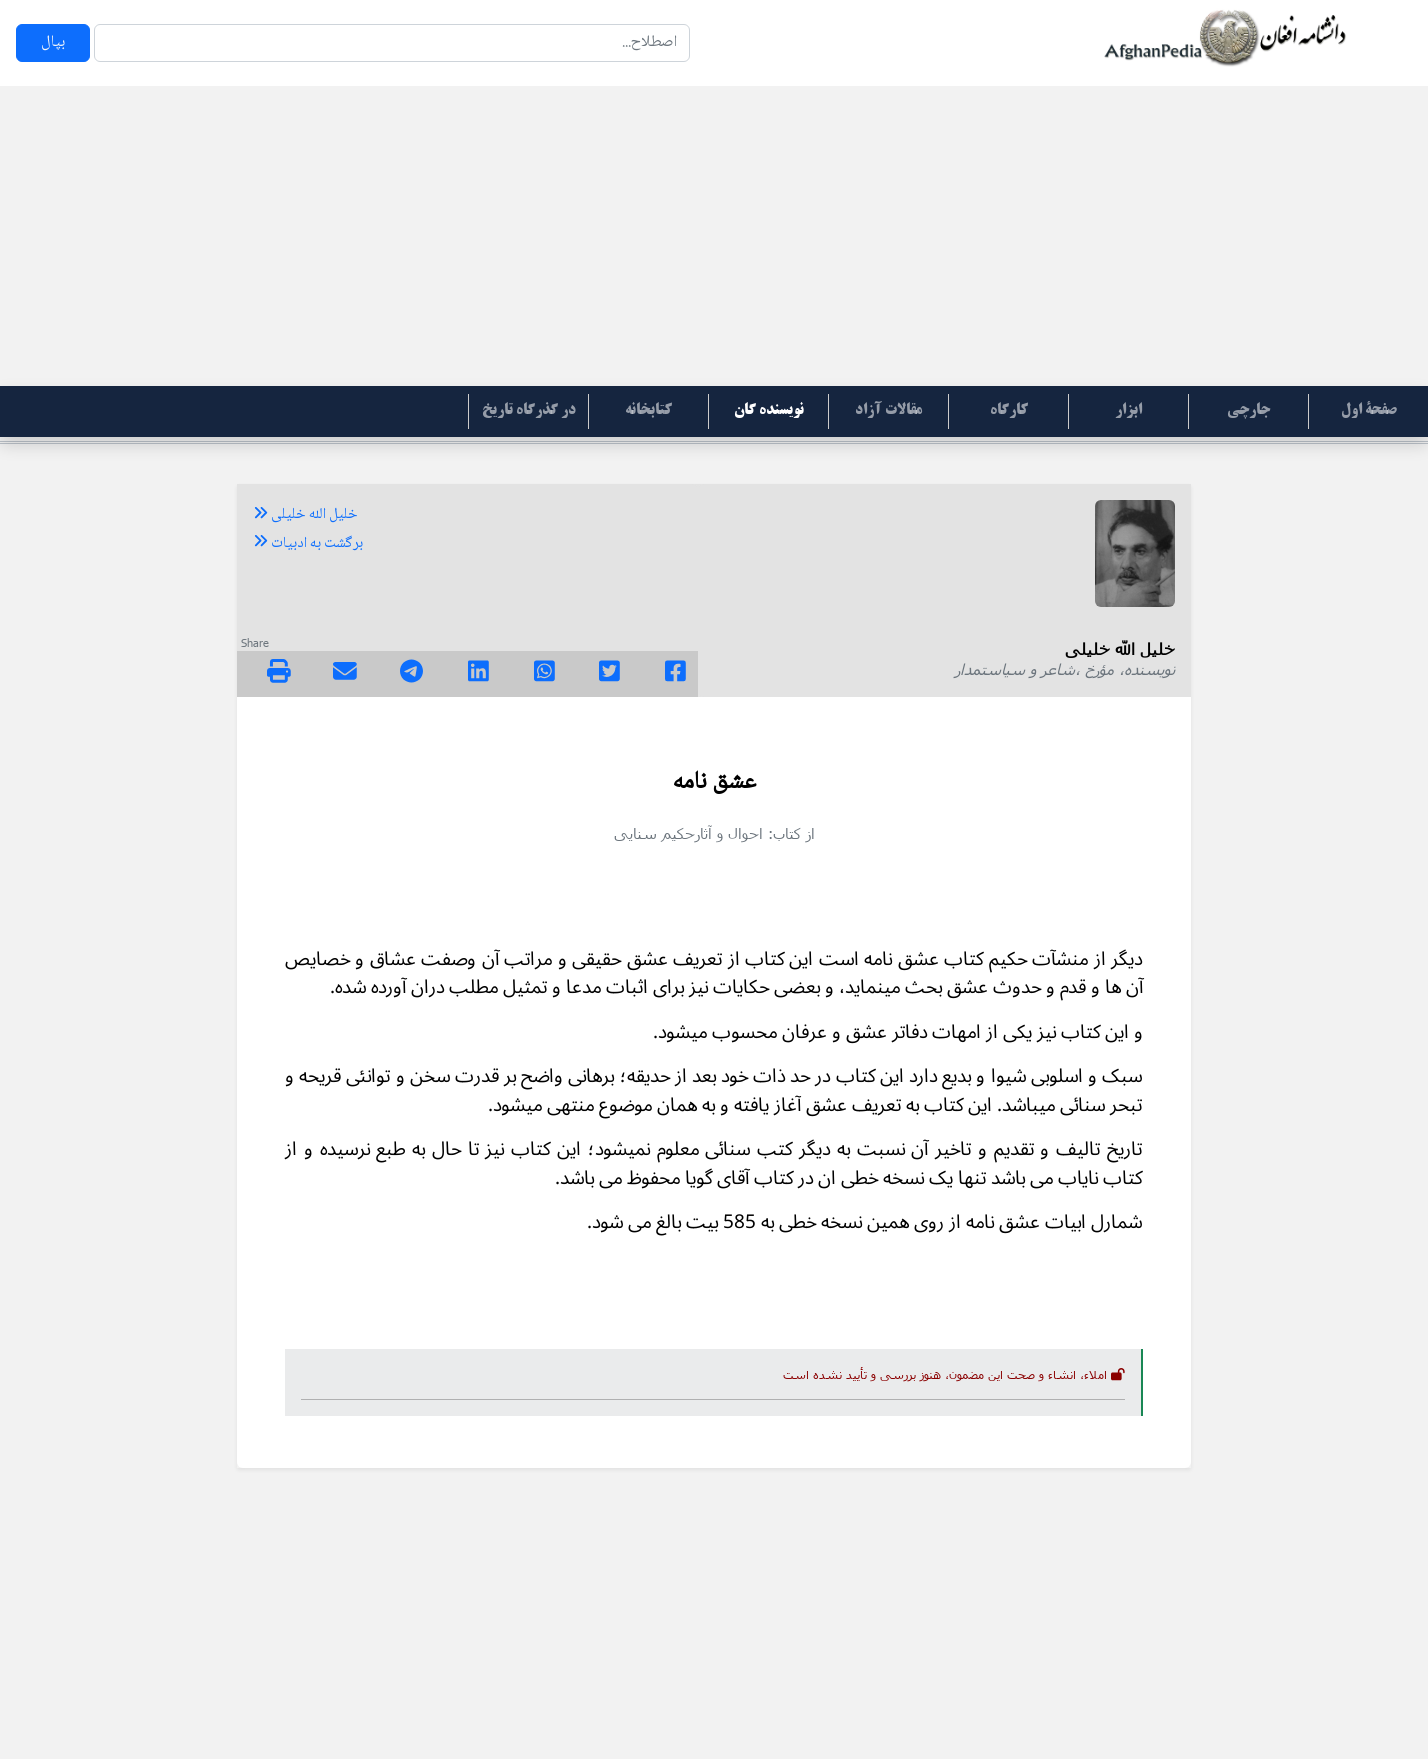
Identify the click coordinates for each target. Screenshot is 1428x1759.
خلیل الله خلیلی (305, 515)
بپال (53, 42)
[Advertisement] (714, 236)
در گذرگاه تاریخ (529, 411)
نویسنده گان (769, 411)
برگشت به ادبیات (308, 544)
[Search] (392, 43)
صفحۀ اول (1369, 411)
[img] (279, 671)
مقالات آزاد (888, 411)
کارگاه (1009, 411)
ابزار (1128, 411)
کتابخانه (648, 411)
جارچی (1248, 411)
